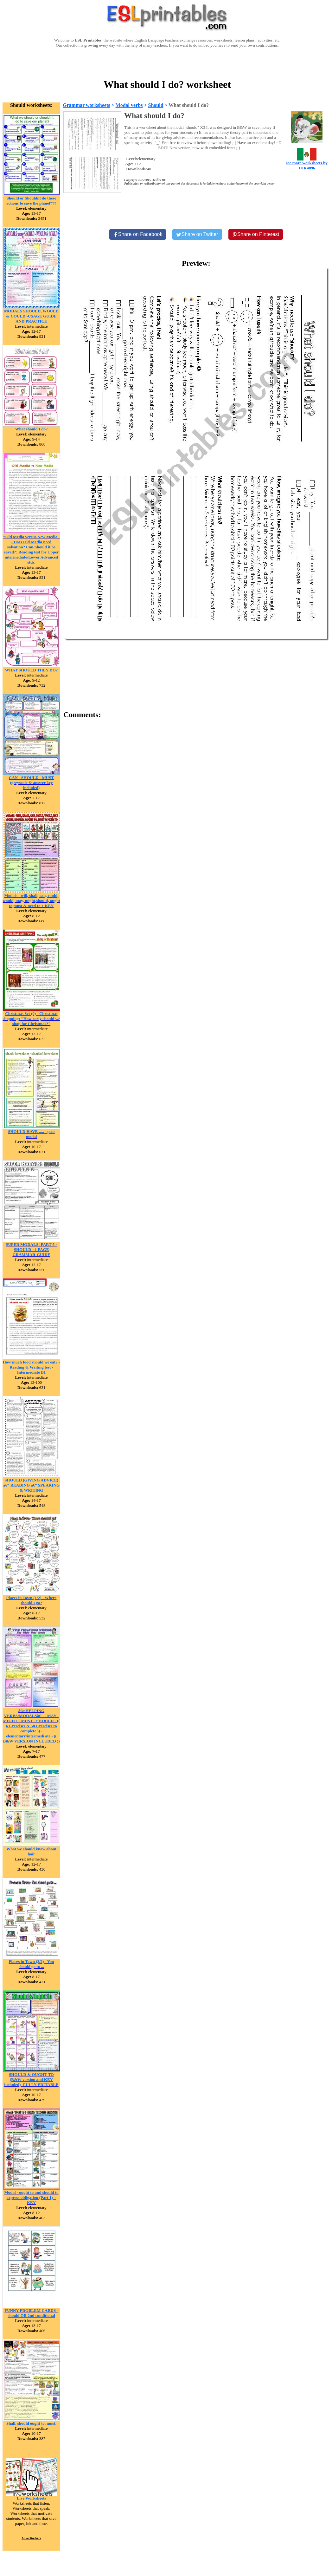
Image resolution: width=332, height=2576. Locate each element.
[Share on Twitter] (197, 234)
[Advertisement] (167, 62)
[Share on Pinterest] (255, 234)
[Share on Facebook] (137, 234)
